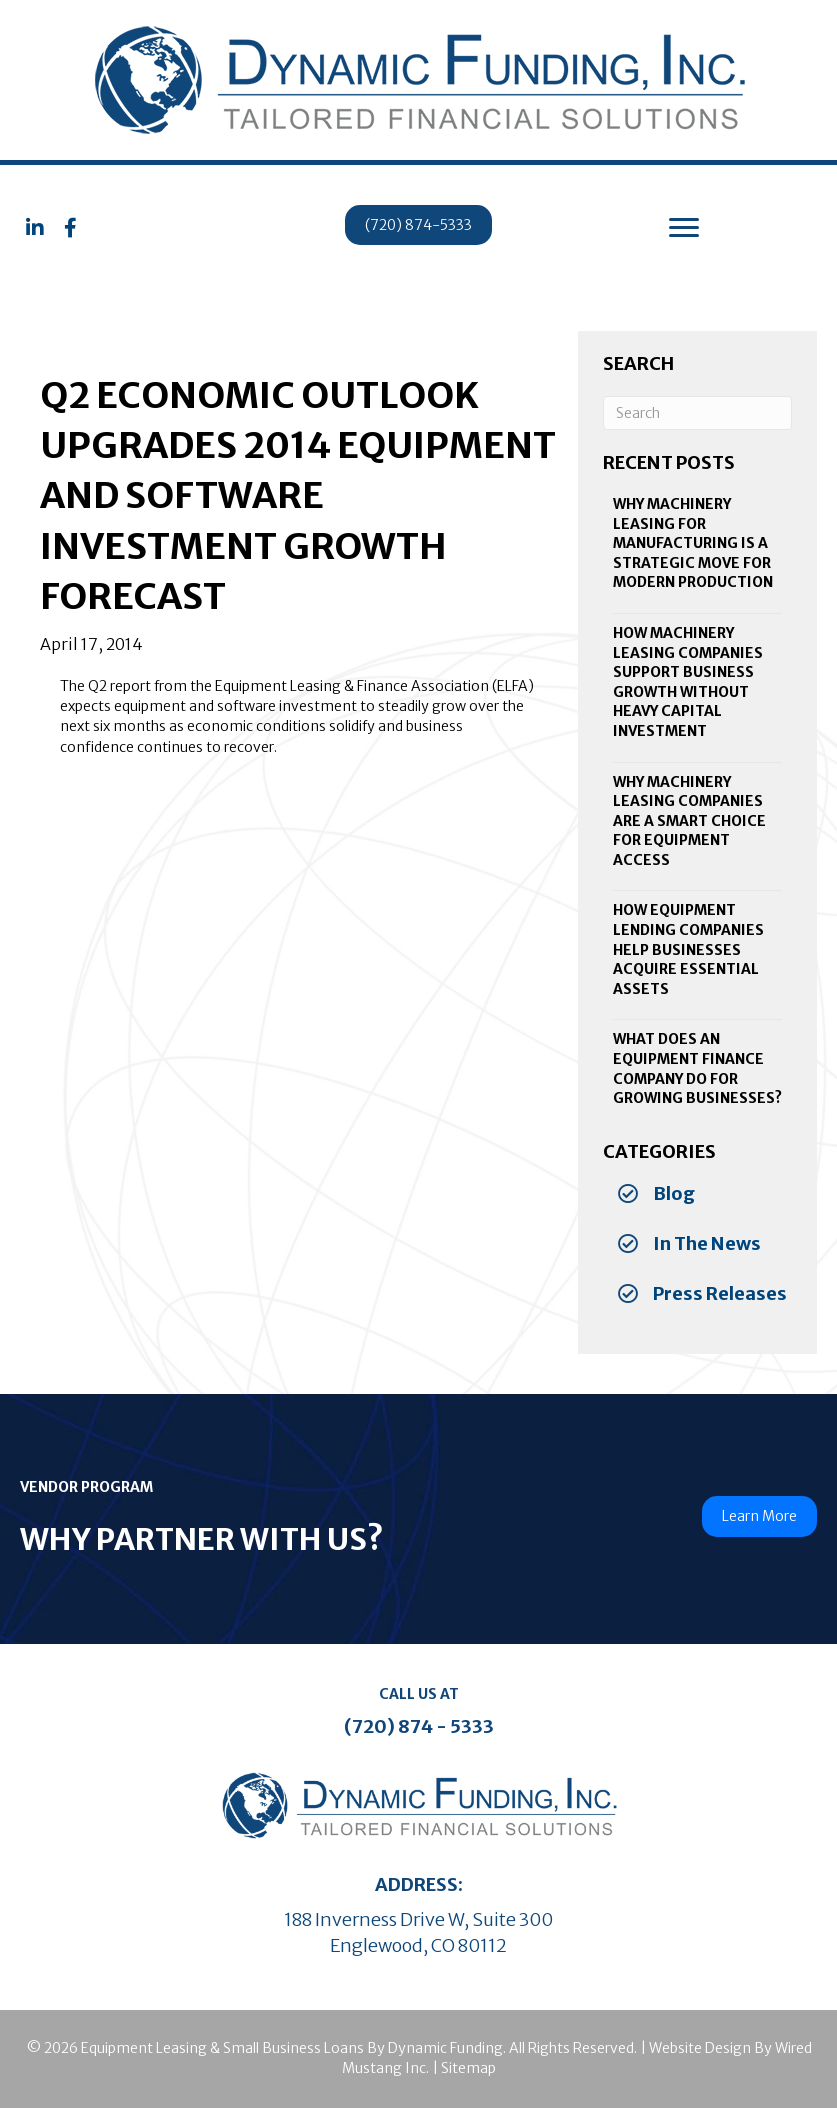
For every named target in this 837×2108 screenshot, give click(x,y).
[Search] (697, 413)
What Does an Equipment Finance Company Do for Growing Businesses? (697, 1068)
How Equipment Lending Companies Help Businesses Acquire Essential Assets (688, 949)
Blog (674, 1193)
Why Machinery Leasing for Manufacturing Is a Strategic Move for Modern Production (693, 543)
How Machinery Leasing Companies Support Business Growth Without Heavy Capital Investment (688, 682)
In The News (707, 1243)
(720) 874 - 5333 (419, 1726)
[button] (35, 228)
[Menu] (684, 228)
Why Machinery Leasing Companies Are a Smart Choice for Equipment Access (689, 821)
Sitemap (468, 2068)
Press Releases (720, 1293)
